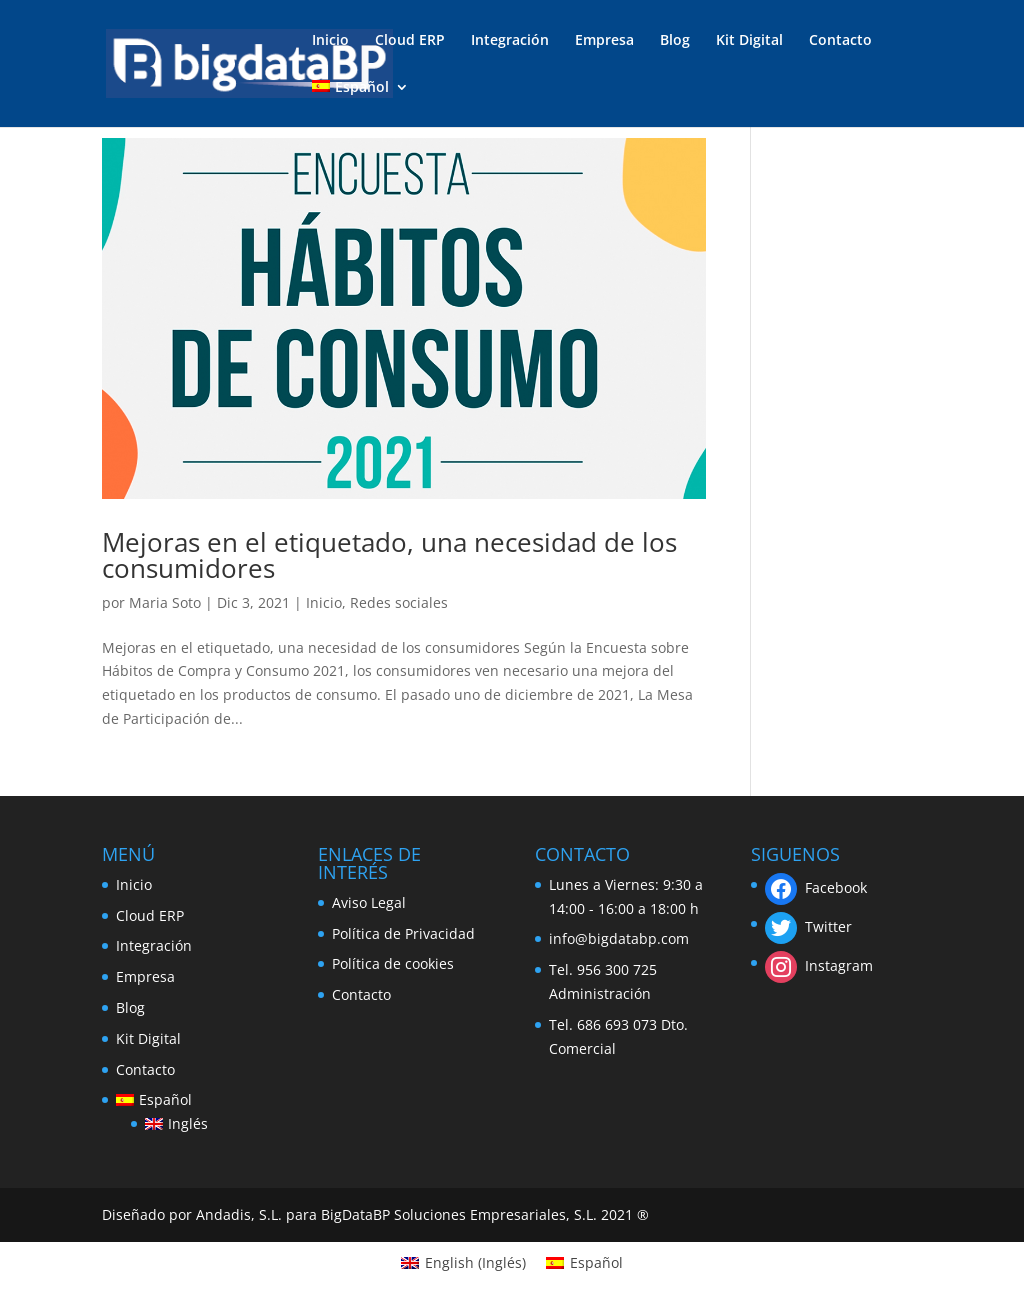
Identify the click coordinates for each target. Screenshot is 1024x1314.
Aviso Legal (369, 902)
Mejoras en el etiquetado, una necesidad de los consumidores (389, 555)
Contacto (840, 41)
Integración (510, 41)
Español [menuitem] (596, 1262)
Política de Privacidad (403, 933)
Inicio (330, 41)
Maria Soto (165, 602)
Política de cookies (393, 963)
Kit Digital (749, 41)
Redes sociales (399, 602)
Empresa (604, 41)
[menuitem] (360, 103)
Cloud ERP (410, 41)
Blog (675, 41)
